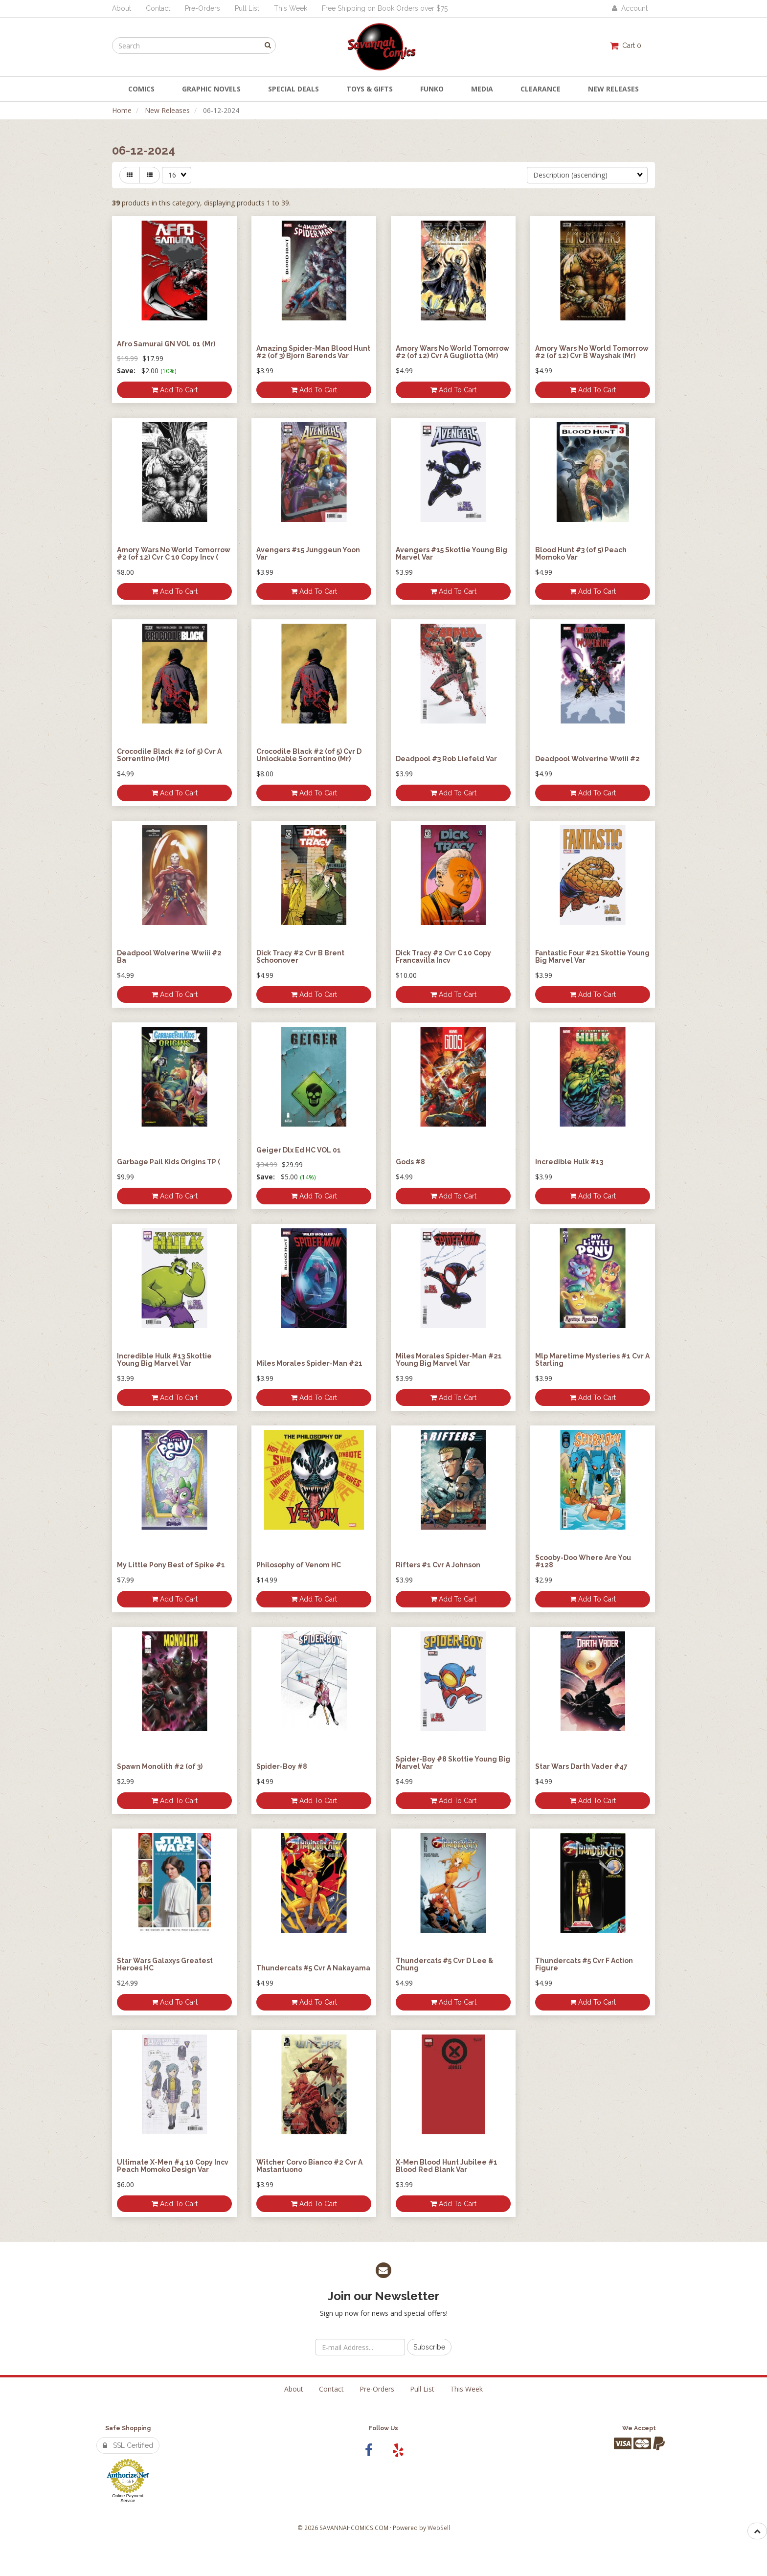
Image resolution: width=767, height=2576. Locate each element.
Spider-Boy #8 (281, 1766)
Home (122, 110)
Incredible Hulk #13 (569, 1162)
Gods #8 (410, 1162)
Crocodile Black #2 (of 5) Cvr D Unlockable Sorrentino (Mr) (308, 755)
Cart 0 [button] (625, 45)
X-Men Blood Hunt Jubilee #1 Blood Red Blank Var (446, 2165)
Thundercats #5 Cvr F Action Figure (584, 1964)
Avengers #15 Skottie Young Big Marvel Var (451, 553)
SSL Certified (128, 2445)
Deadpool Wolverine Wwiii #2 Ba (169, 956)
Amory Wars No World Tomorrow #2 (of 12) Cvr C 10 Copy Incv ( (173, 553)
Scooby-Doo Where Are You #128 (583, 1561)
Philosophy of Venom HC (298, 1565)
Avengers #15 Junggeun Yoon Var (308, 553)
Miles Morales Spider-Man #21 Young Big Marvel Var (449, 1359)
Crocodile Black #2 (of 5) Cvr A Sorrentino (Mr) (169, 755)
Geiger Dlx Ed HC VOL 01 (298, 1150)
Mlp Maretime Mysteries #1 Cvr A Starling (592, 1359)
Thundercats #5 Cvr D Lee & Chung (444, 1964)
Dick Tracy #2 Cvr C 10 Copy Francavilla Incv (443, 956)
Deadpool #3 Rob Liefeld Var (446, 759)
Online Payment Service (127, 2498)
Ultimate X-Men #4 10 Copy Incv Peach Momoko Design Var (172, 2165)
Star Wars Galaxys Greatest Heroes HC (165, 1964)
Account (630, 8)
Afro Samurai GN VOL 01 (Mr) (166, 344)
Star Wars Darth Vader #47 (581, 1766)
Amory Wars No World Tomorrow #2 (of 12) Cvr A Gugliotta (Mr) (452, 352)
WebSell (439, 2527)
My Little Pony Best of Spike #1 (171, 1565)
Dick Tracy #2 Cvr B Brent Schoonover (300, 956)
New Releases (167, 110)
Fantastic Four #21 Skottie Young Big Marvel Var (592, 956)
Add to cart (175, 390)
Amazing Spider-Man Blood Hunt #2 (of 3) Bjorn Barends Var (313, 352)
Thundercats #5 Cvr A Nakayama (313, 1968)
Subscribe (429, 2347)
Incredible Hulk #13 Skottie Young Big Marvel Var (164, 1359)
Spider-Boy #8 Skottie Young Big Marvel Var (453, 1762)
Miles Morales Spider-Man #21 (309, 1363)
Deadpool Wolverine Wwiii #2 (587, 759)
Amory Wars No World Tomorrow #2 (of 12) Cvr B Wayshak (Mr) (592, 352)
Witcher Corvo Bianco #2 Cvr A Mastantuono (309, 2165)
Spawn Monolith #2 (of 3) (160, 1766)
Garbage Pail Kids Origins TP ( (168, 1162)
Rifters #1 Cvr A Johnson (438, 1565)
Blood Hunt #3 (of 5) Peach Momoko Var (581, 553)
